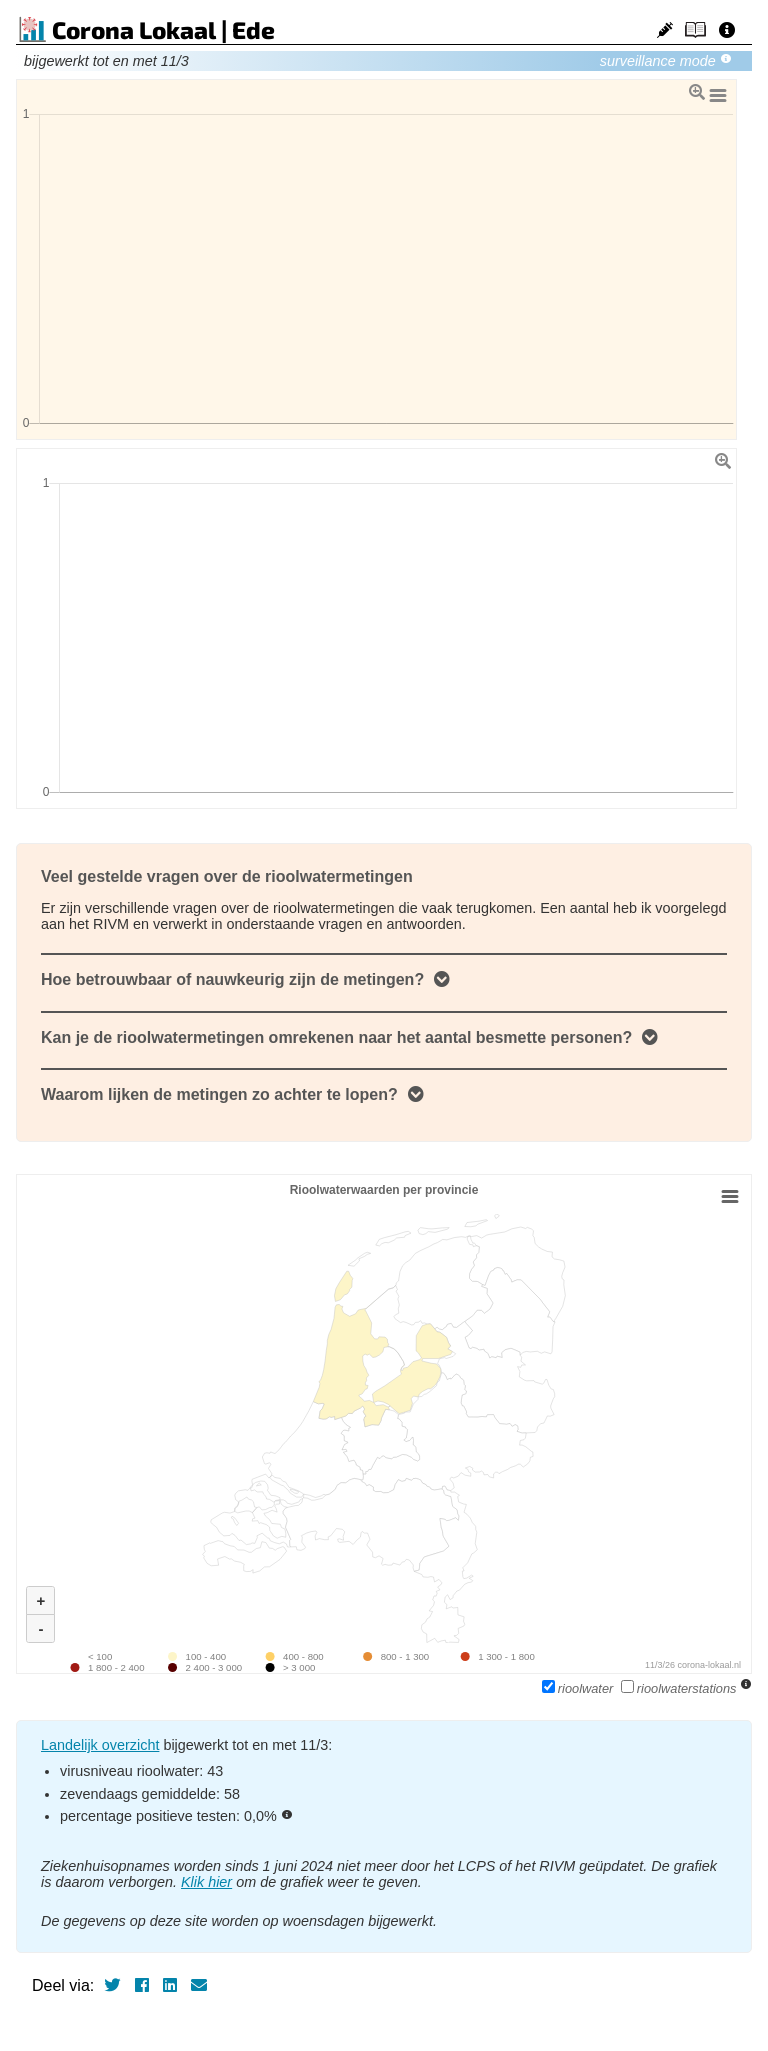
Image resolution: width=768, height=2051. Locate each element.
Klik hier (206, 1882)
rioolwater (579, 1688)
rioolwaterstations (680, 1688)
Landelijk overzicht (100, 1745)
